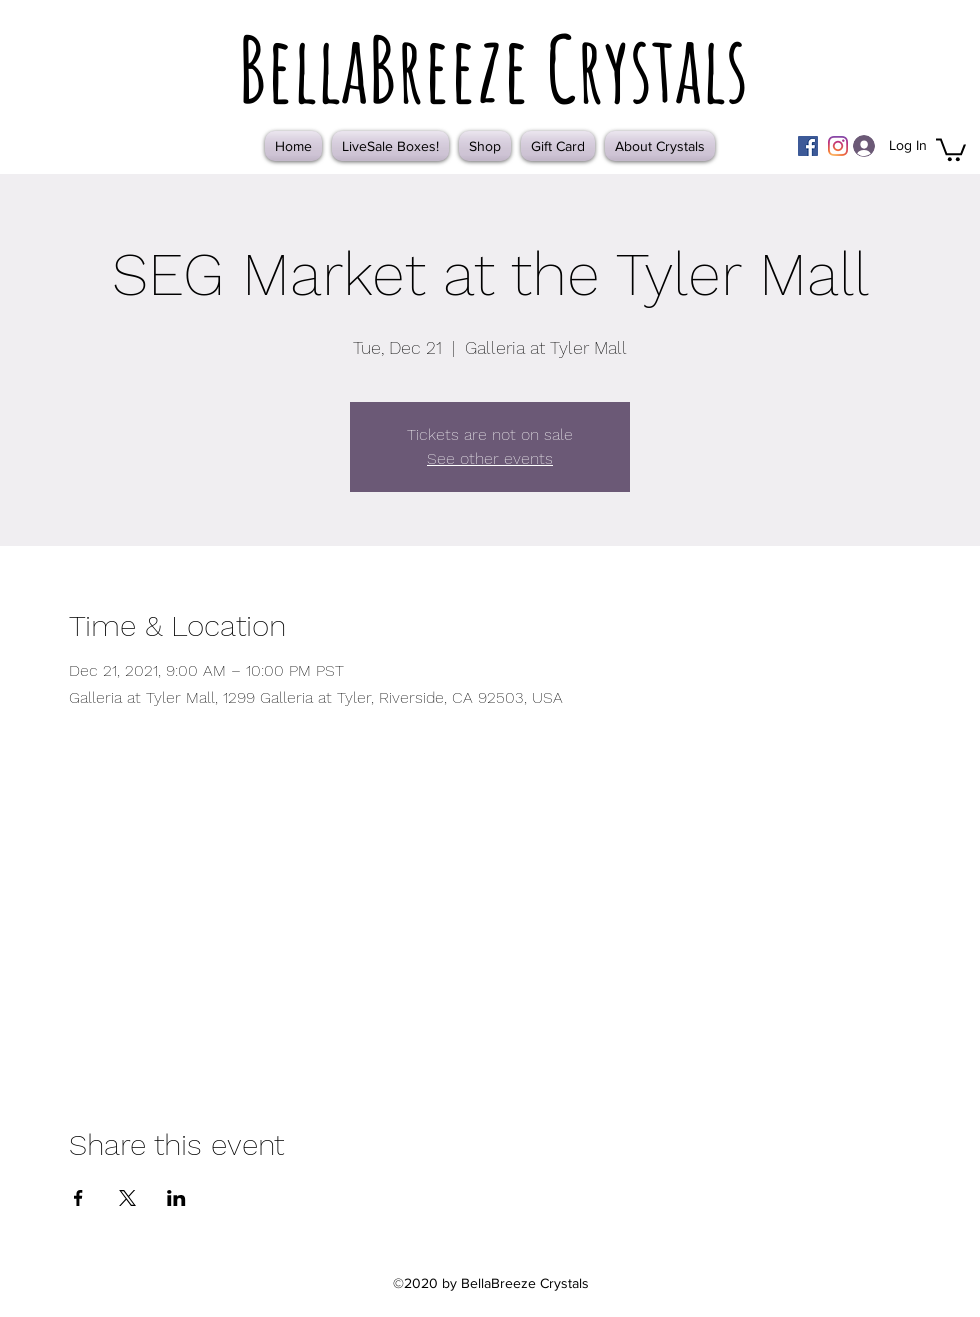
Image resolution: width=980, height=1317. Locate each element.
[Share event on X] (127, 1198)
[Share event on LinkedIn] (176, 1198)
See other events (490, 458)
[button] (951, 148)
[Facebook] (808, 146)
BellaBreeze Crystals (493, 68)
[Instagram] (838, 146)
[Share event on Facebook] (78, 1198)
